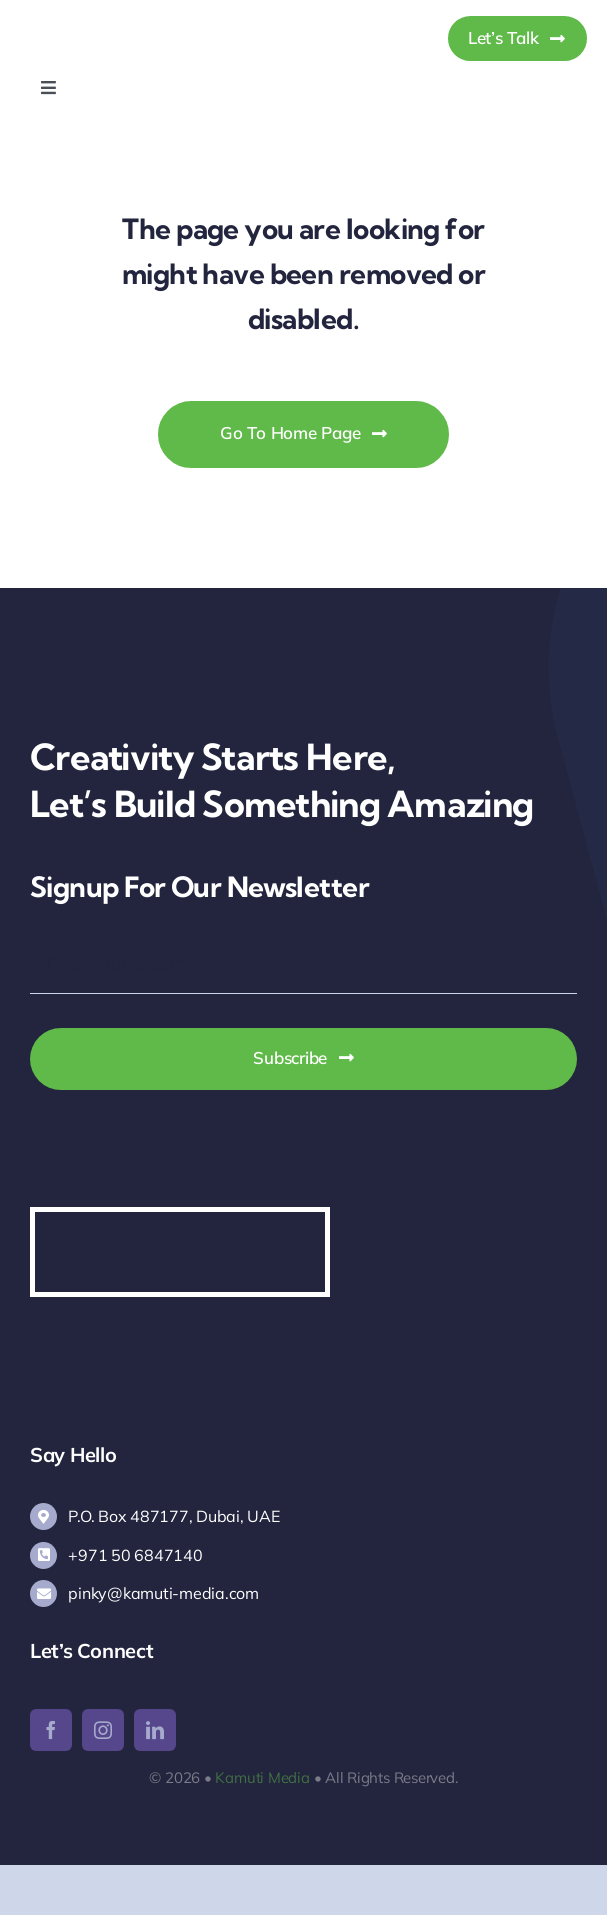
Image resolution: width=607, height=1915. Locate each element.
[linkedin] (155, 1730)
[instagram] (103, 1730)
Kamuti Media (262, 1777)
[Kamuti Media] (122, 18)
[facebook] (51, 1730)
